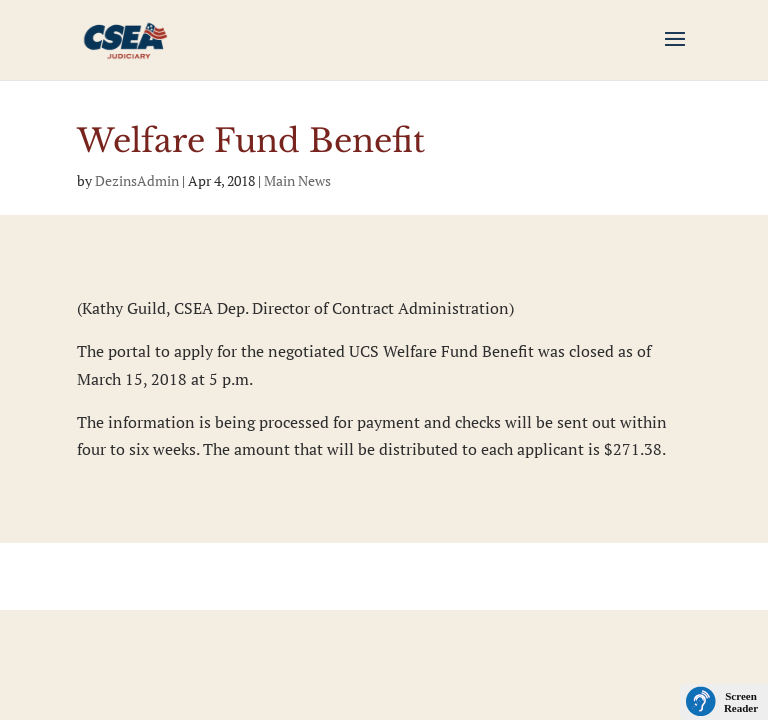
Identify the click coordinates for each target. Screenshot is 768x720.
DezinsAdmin (137, 180)
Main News (297, 180)
